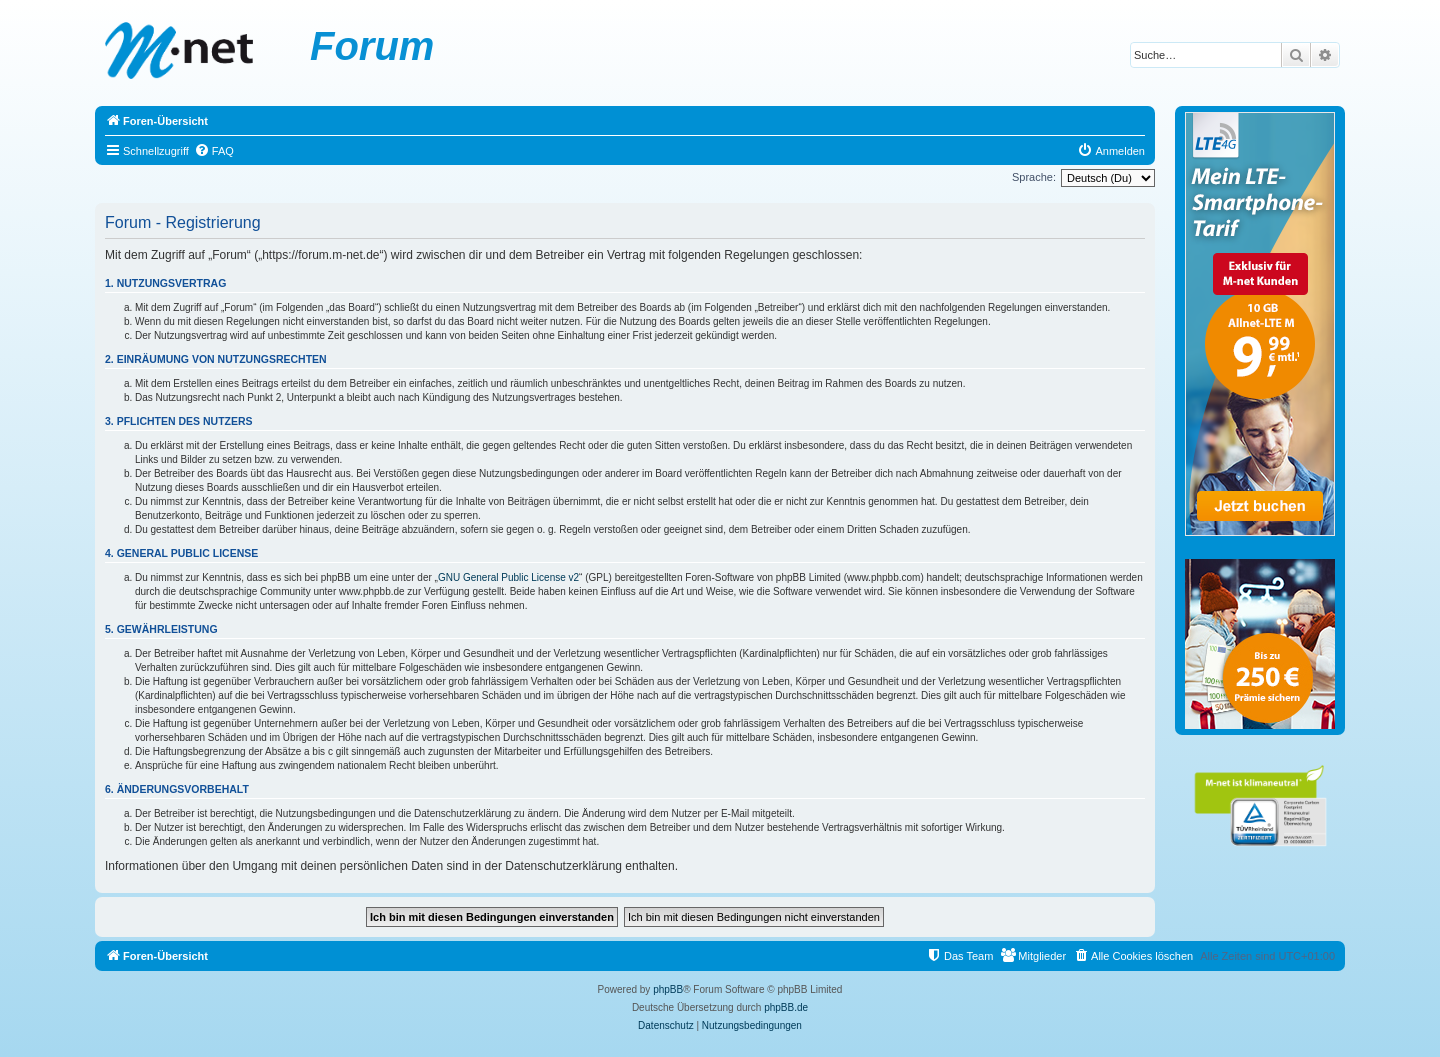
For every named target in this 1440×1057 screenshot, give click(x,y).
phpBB (668, 989)
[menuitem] (214, 151)
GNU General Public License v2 (508, 577)
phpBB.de (786, 1007)
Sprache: (1034, 177)
